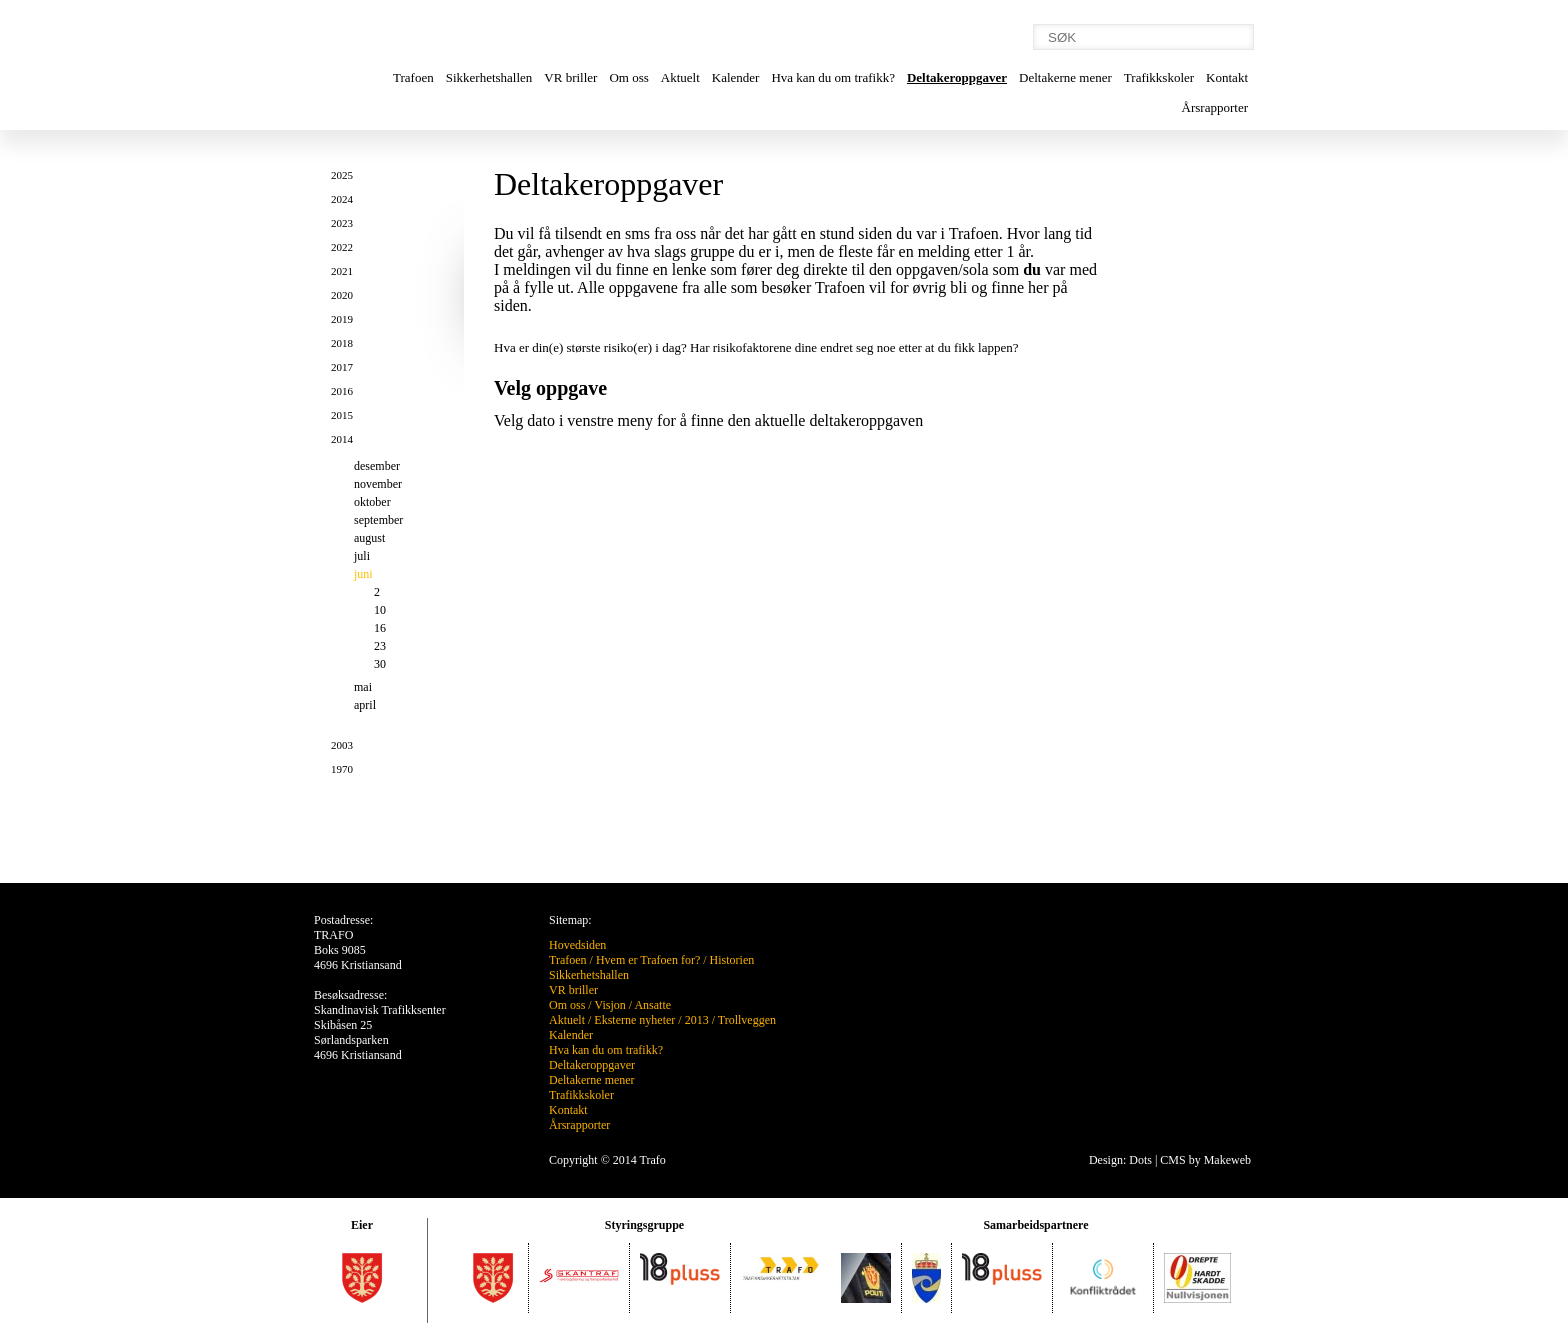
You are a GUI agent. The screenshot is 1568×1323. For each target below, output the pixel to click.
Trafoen (413, 77)
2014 (342, 439)
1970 (342, 769)
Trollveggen (747, 1020)
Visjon (609, 1005)
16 (380, 628)
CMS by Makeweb (1205, 1160)
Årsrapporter (1215, 107)
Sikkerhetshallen (489, 77)
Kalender (736, 77)
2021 (342, 271)
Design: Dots (1120, 1160)
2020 (342, 295)
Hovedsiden (577, 945)
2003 (342, 745)
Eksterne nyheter (634, 1020)
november (378, 484)
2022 (342, 247)
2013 (697, 1020)
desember (377, 466)
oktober (372, 502)
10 (380, 610)
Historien (732, 960)
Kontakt (1227, 77)
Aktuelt (680, 77)
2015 (342, 415)
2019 (342, 319)
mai (363, 687)
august (369, 538)
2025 (342, 175)
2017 (342, 367)
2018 (342, 343)
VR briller (570, 77)
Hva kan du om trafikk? (832, 77)
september (378, 520)
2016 (342, 391)
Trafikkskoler (1159, 77)
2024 (342, 199)
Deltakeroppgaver (957, 77)
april (365, 705)
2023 (342, 223)
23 (380, 646)
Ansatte (652, 1005)
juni (363, 574)
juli (362, 556)
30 (380, 664)
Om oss (628, 77)
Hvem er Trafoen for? (648, 960)
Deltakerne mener (1065, 77)
